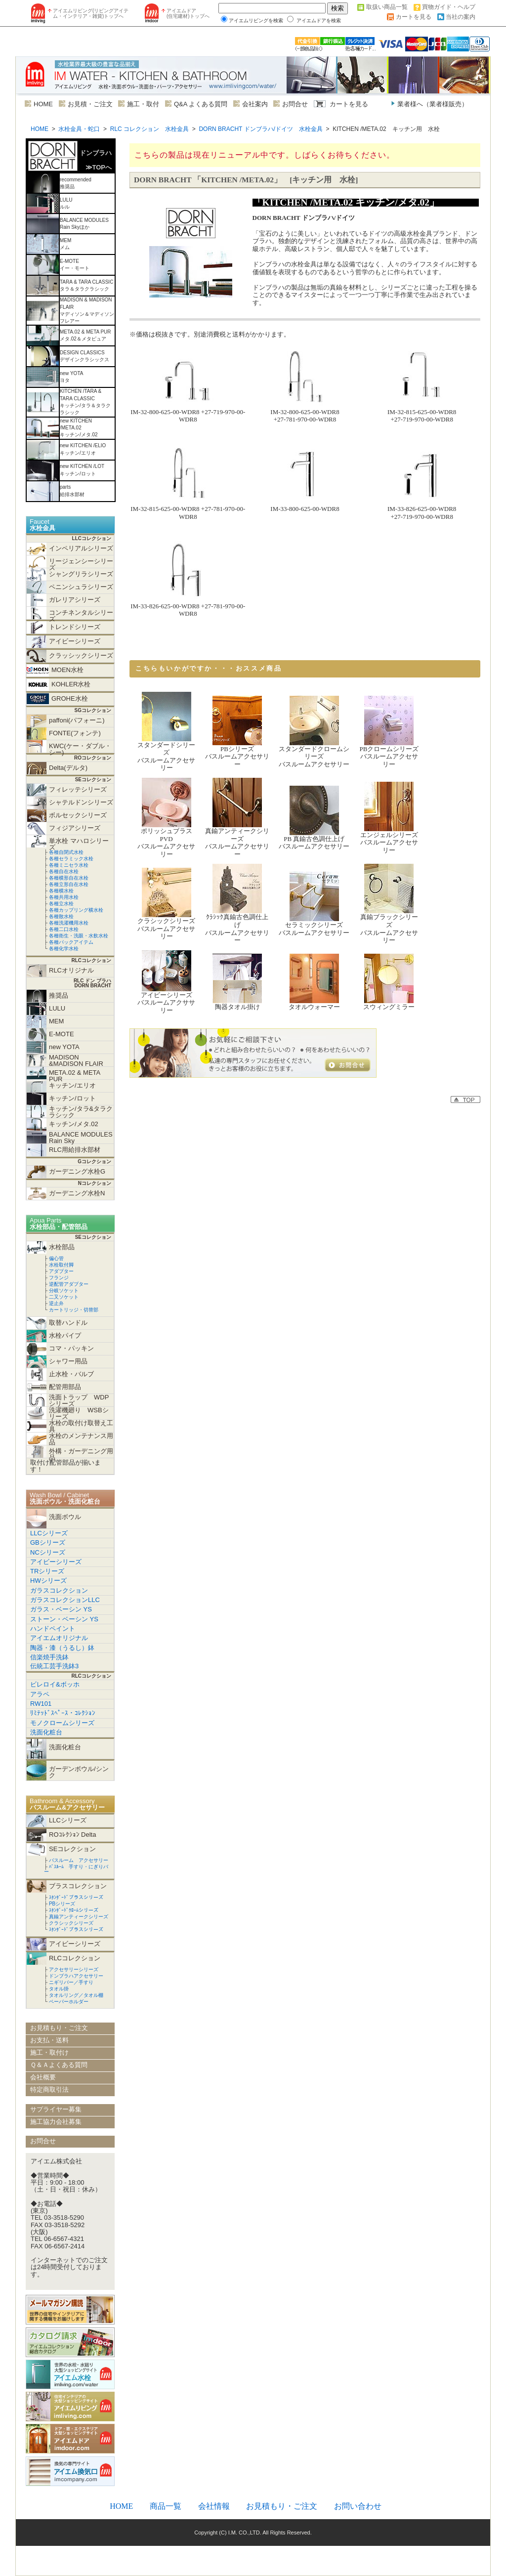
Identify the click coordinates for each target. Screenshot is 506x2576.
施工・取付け (49, 2052)
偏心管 (56, 1258)
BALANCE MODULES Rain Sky (70, 1137)
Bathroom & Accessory (67, 1804)
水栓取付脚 (61, 1264)
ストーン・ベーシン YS (64, 1619)
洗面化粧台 (46, 1732)
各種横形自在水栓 (68, 878)
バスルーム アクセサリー (78, 1860)
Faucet (42, 525)
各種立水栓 (61, 903)
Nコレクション (94, 1183)
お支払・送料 (49, 2040)
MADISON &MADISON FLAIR (65, 1060)
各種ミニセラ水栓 (68, 865)
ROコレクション (92, 758)
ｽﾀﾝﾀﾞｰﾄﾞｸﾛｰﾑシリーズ (73, 1910)
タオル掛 (59, 1988)
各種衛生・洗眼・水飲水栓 (78, 935)
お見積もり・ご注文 (59, 2027)
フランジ (59, 1277)
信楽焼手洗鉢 (49, 1657)
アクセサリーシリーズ (73, 1969)
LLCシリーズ (49, 1533)
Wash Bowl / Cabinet (65, 1498)
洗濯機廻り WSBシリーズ (68, 1413)
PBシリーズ (62, 1903)
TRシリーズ (47, 1571)
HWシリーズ (48, 1580)
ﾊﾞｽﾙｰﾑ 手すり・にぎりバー (76, 1869)
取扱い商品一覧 (387, 6)
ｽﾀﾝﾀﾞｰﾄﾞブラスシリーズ (76, 1897)
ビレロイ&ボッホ (55, 1684)
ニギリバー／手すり (71, 1982)
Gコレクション (94, 1161)
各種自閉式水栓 (66, 852)
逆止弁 (56, 1303)
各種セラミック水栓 (71, 858)
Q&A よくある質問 (200, 104)
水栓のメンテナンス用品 (70, 1439)
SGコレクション (93, 710)
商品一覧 (165, 2506)
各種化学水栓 (64, 948)
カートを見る (413, 16)
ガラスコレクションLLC (65, 1600)
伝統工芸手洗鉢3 (54, 1666)
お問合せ (295, 104)
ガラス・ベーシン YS (61, 1609)
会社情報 (214, 2506)
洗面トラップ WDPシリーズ (68, 1400)
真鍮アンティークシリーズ (78, 1916)
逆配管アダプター (68, 1284)
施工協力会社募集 (56, 2121)
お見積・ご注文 (90, 104)
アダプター (61, 1271)
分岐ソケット (64, 1290)
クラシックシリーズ (71, 1923)
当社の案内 (460, 16)
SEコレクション (93, 1237)
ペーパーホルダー (68, 2001)
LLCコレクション (91, 538)
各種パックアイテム (71, 942)
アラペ (39, 1694)
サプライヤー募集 (56, 2109)
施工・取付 (143, 104)
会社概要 (43, 2077)
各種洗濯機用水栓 (68, 923)
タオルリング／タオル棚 (76, 1995)
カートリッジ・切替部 (73, 1309)
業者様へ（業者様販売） (432, 104)
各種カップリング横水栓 (76, 910)
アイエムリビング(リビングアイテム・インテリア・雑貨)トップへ (90, 13)
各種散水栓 (61, 916)
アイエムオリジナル (59, 1638)
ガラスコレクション (59, 1590)
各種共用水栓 (64, 897)
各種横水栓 (61, 890)
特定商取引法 (49, 2089)
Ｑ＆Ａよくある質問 (58, 2065)
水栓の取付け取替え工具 (70, 1426)
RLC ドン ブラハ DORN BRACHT (92, 983)
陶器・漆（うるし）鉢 (62, 1647)
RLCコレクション (91, 960)
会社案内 (255, 104)
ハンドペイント (52, 1628)
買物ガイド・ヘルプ (448, 6)
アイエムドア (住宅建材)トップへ (188, 13)
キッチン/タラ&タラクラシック (70, 1111)
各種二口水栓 (64, 929)
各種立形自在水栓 (68, 884)
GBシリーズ (47, 1542)
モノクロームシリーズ (62, 1723)
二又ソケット (64, 1297)
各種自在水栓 (64, 871)
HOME (43, 104)
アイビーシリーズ (56, 1561)
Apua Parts (58, 1223)
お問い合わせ (357, 2506)
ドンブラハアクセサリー (76, 1976)
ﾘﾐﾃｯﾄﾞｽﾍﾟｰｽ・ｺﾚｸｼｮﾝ (62, 1713)
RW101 (40, 1703)
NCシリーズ (47, 1552)
